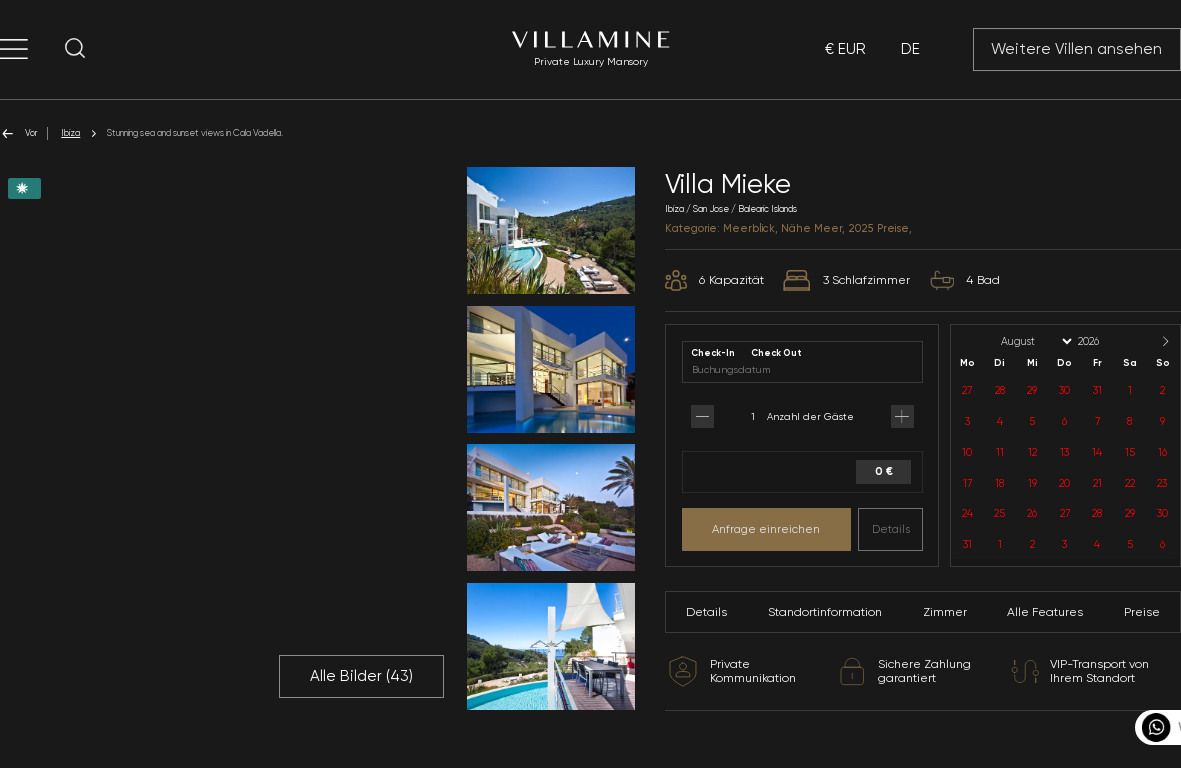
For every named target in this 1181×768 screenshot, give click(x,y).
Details (891, 529)
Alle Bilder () (361, 676)
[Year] (1105, 341)
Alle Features (1045, 612)
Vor (18, 133)
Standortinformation (825, 612)
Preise (1142, 612)
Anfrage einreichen (766, 529)
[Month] (1035, 341)
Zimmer (945, 612)
